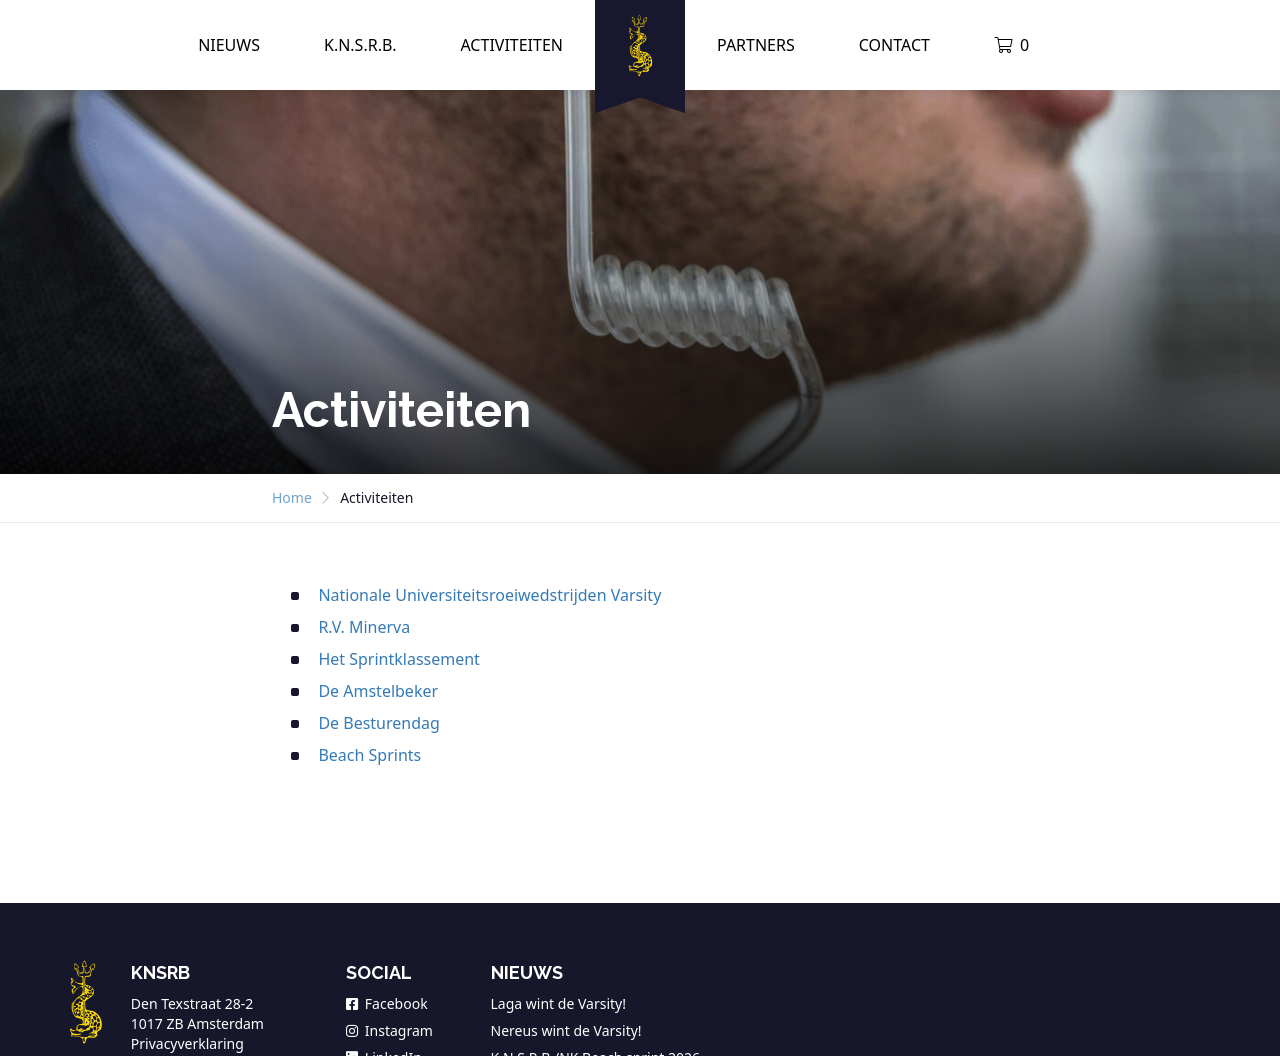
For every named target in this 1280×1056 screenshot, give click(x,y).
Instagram (389, 1030)
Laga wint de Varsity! (558, 1003)
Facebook (387, 1003)
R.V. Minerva (364, 627)
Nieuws (229, 45)
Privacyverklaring (187, 1043)
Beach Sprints (369, 755)
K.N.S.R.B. (360, 45)
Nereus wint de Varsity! (566, 1030)
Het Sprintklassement (399, 659)
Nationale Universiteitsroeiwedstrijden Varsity (489, 595)
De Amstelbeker (378, 691)
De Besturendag (378, 723)
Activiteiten (511, 45)
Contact (894, 45)
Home (292, 497)
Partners (756, 45)
